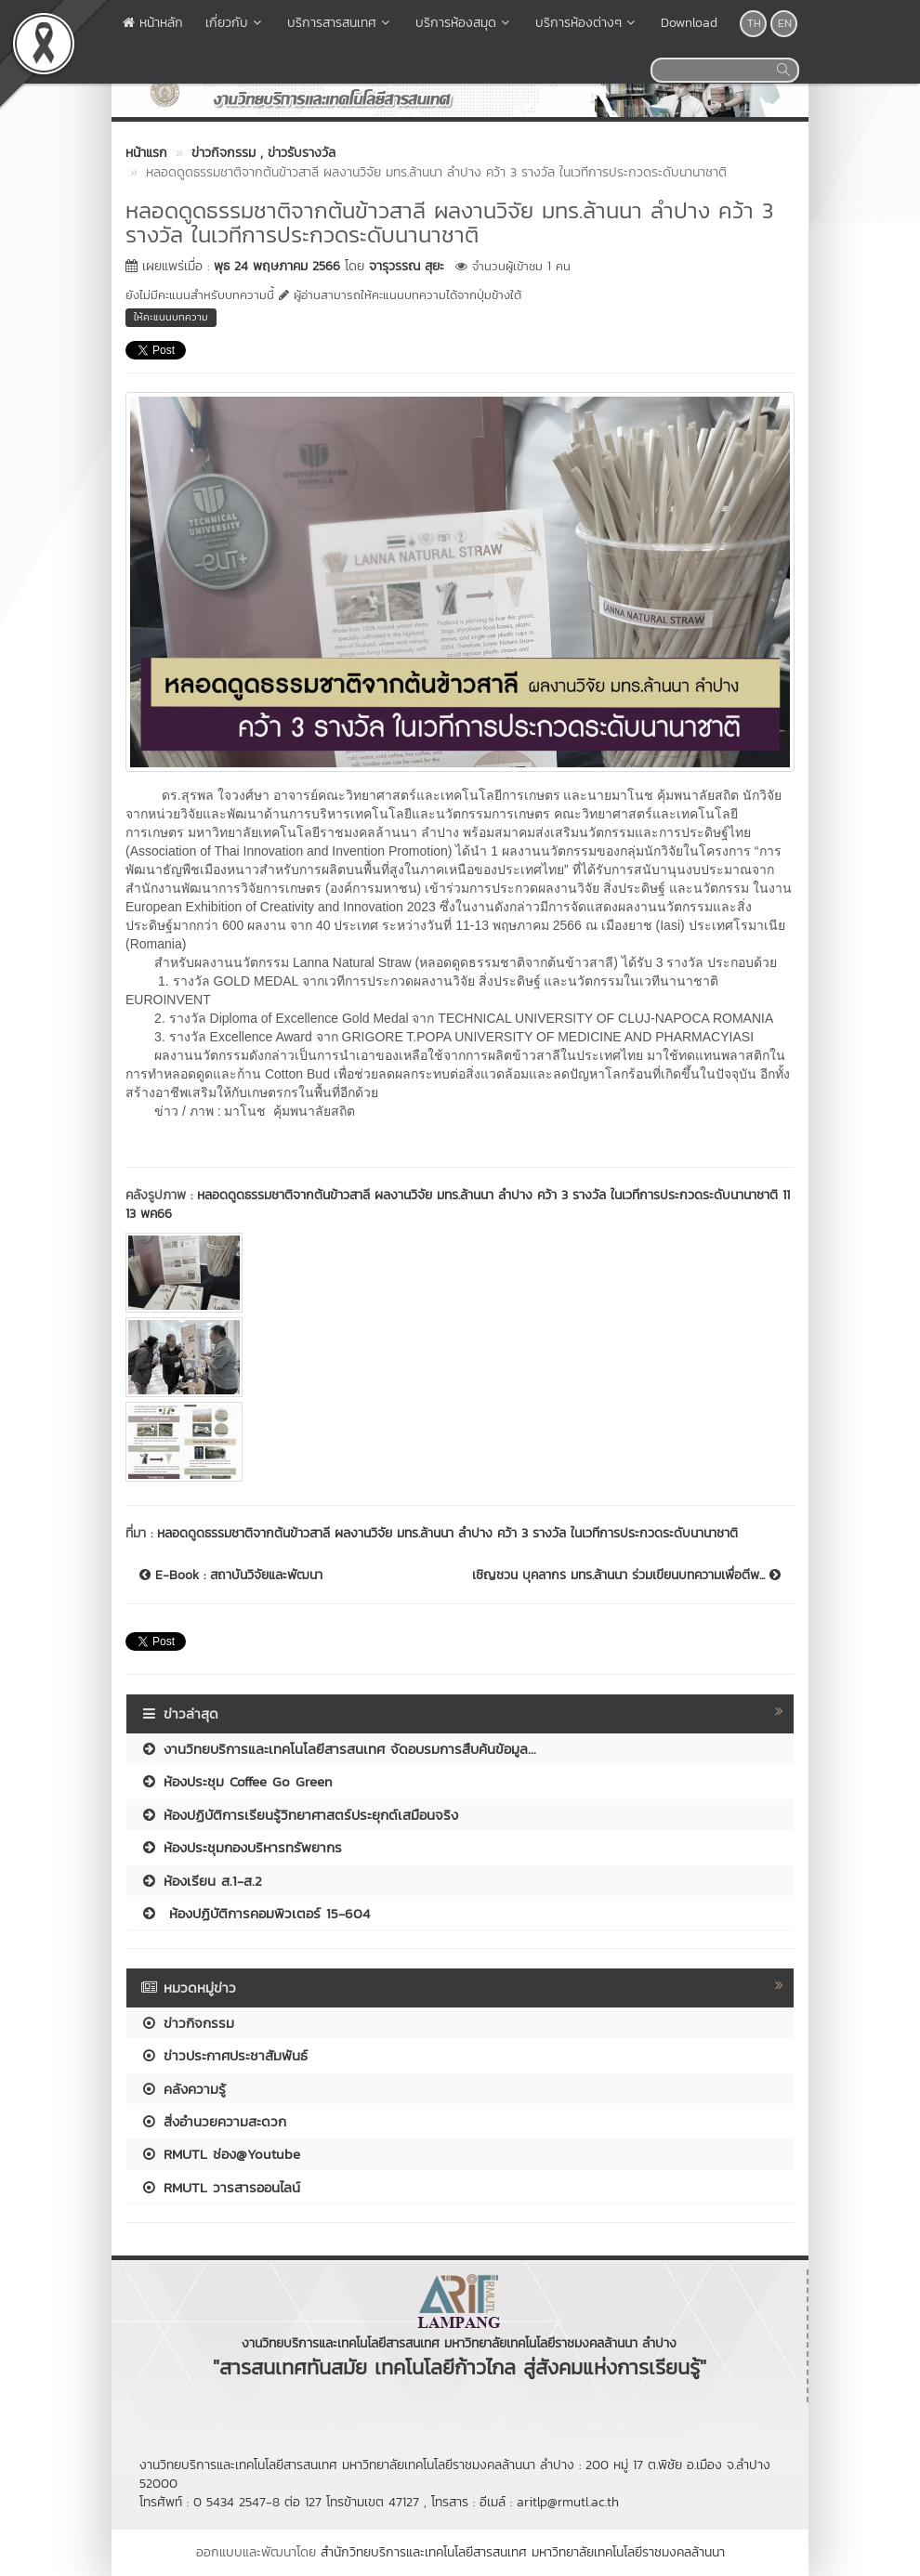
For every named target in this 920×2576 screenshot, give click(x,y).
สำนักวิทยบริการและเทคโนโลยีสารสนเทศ (424, 2552)
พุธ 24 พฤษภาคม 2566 (277, 266)
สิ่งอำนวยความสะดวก (213, 2121)
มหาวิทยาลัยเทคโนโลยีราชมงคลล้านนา (628, 2552)
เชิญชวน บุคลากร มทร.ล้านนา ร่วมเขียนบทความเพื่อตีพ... (626, 1575)
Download (689, 23)
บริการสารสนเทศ (340, 23)
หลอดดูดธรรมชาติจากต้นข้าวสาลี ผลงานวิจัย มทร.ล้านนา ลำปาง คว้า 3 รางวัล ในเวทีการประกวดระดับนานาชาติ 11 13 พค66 (457, 1204)
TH (754, 23)
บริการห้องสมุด (464, 23)
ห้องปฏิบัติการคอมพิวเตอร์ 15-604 (255, 1913)
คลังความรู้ (183, 2088)
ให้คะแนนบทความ (171, 316)
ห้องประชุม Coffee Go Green (236, 1781)
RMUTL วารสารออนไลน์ (220, 2187)
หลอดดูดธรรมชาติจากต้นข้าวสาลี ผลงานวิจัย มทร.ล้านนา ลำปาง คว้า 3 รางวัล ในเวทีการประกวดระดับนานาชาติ (447, 1533)
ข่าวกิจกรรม (187, 2022)
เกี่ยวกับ (235, 23)
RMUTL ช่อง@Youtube (220, 2153)
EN (785, 23)
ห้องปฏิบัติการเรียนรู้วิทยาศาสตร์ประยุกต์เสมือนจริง (299, 1814)
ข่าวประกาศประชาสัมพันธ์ (224, 2055)
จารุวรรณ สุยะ (406, 266)
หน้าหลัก (153, 23)
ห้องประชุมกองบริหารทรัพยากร (241, 1847)
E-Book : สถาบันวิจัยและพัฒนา (230, 1575)
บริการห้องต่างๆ (586, 23)
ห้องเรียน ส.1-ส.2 (201, 1880)
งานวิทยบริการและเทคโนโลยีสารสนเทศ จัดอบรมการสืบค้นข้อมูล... (338, 1748)
